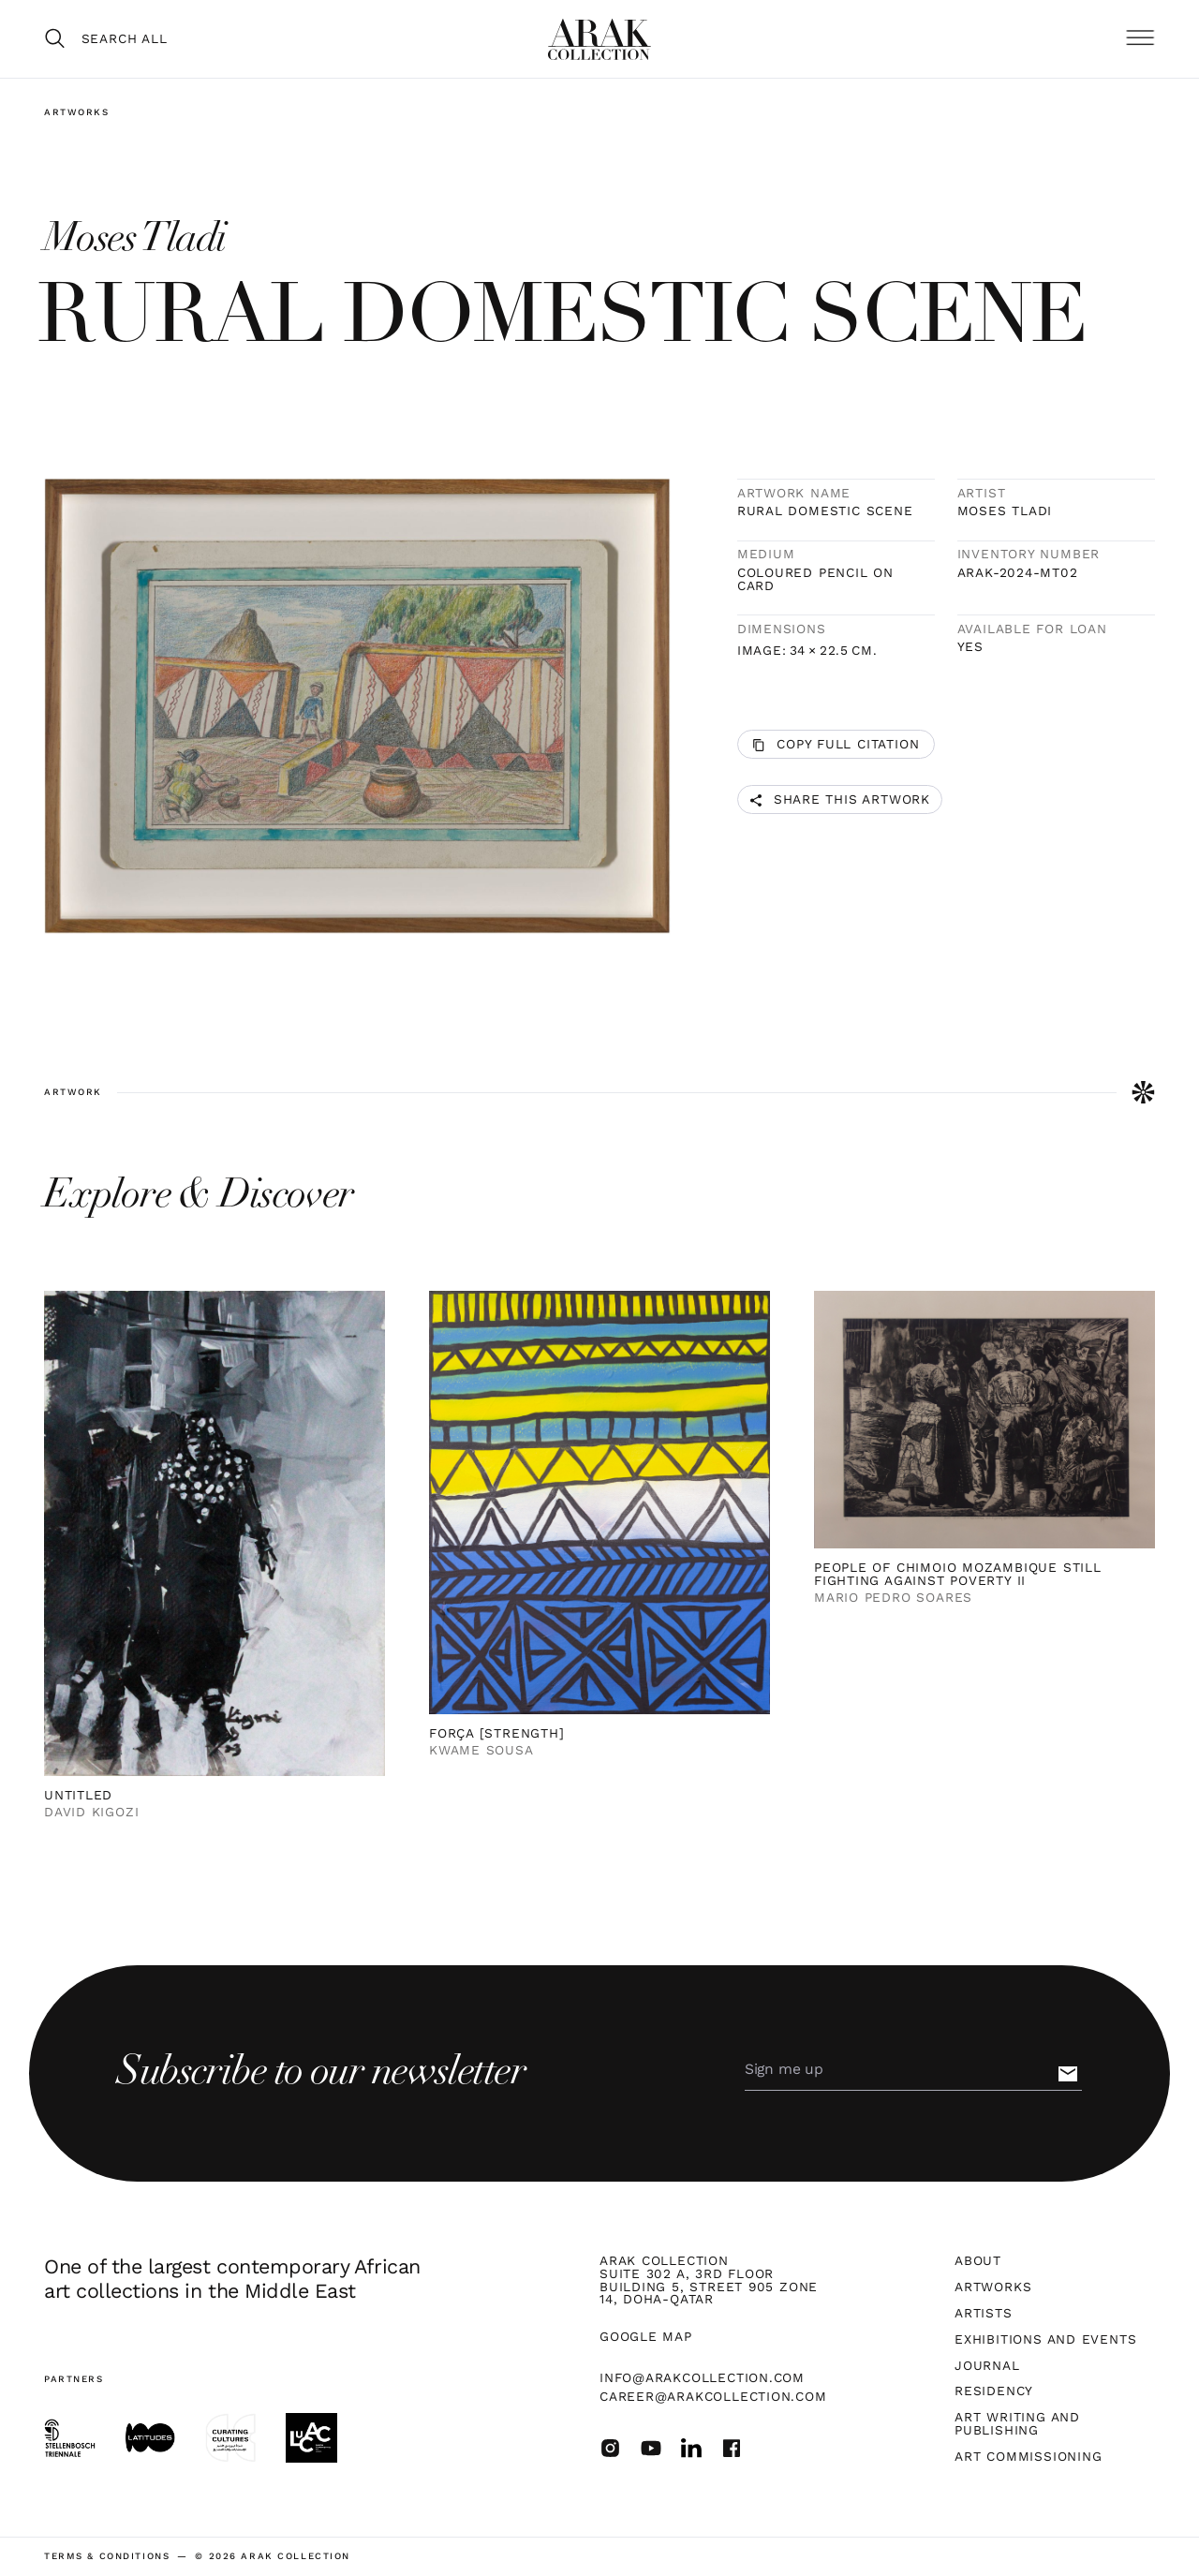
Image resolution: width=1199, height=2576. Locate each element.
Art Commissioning (1028, 2457)
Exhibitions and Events (1045, 2340)
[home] (599, 39)
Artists (983, 2313)
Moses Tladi (1005, 511)
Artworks (77, 112)
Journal (987, 2366)
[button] (1140, 38)
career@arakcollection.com (713, 2396)
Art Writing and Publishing (1017, 2423)
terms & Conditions (107, 2556)
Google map (646, 2337)
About (978, 2261)
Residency (994, 2391)
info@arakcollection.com (702, 2377)
